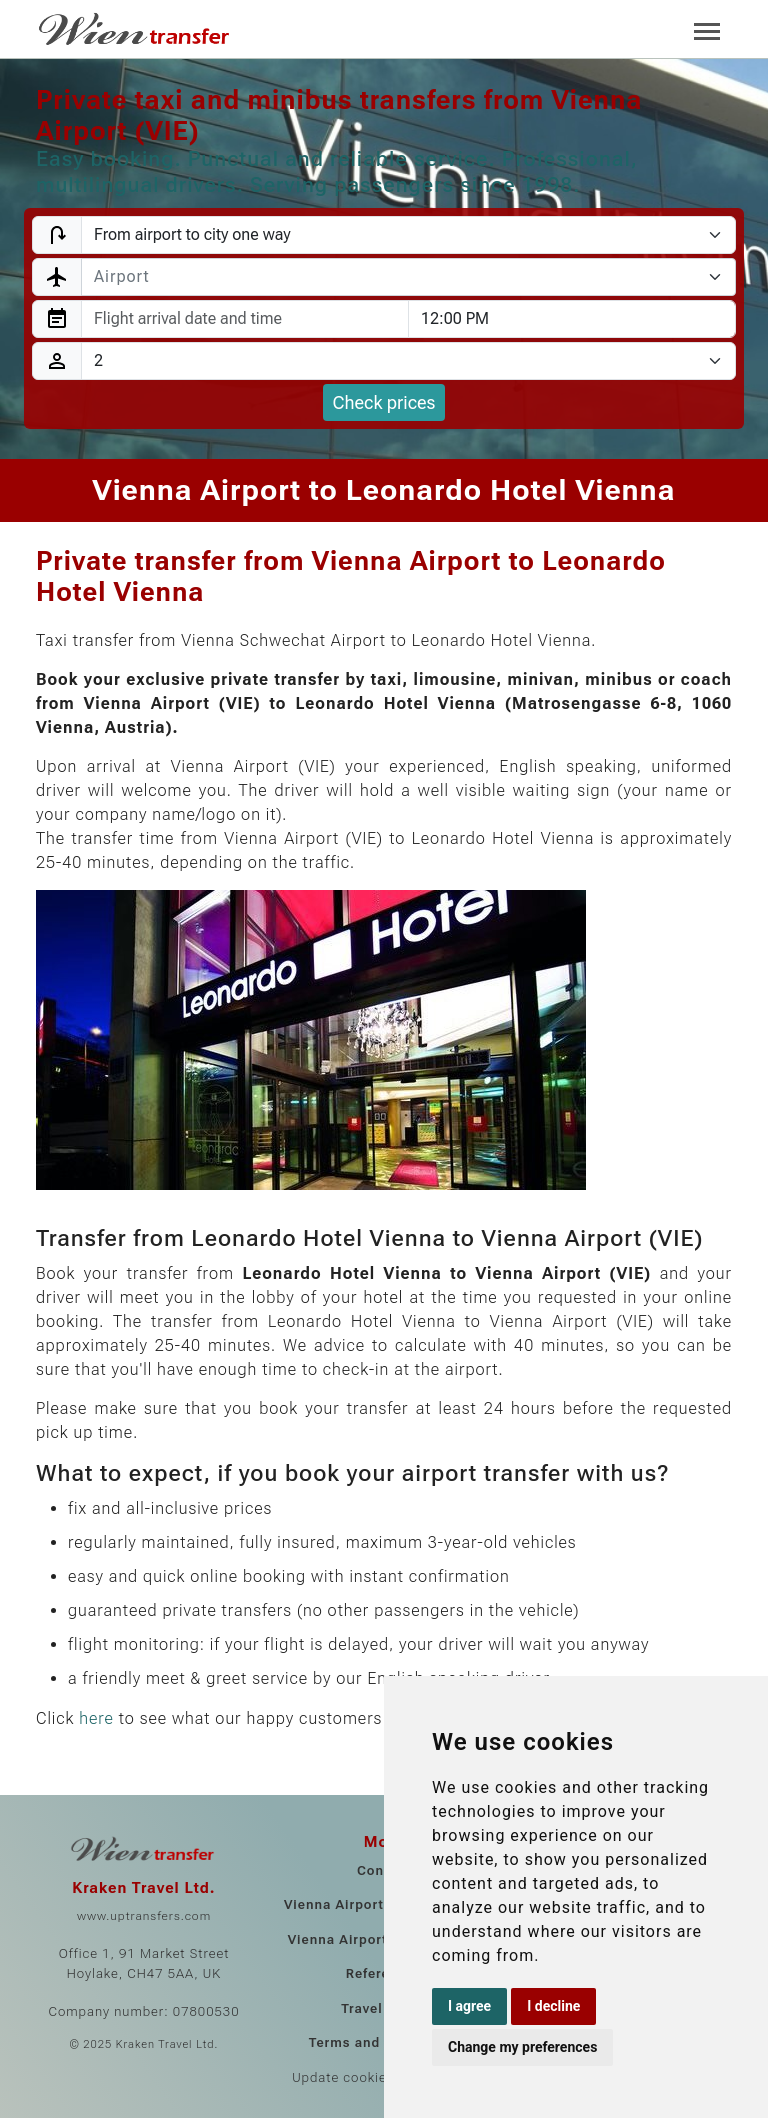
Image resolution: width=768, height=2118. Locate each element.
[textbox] (396, 277)
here (96, 1718)
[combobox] (408, 277)
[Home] (136, 29)
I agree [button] (469, 2006)
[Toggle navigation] (707, 29)
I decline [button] (553, 2006)
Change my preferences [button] (522, 2047)
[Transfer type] (408, 235)
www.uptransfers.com (144, 1916)
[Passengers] (408, 361)
